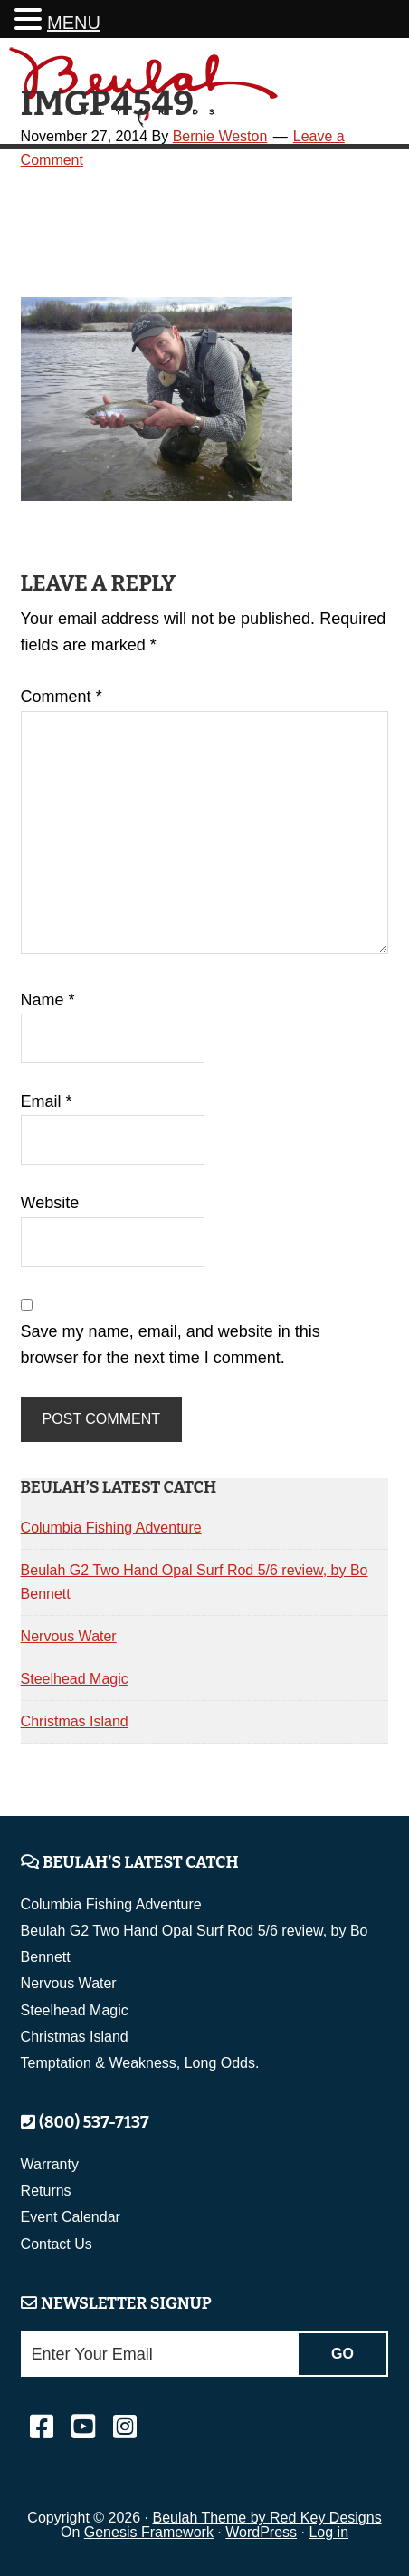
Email (46, 1101)
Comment (61, 696)
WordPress (261, 2532)
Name (48, 1000)
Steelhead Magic (74, 1679)
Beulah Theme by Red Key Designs (266, 2517)
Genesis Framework (149, 2532)
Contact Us (56, 2244)
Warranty (50, 2164)
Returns (46, 2190)
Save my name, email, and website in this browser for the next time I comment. (170, 1344)
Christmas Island (74, 1721)
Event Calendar (70, 2217)
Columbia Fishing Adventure (111, 1527)
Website (50, 1203)
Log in (328, 2532)
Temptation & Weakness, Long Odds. (140, 2063)
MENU (73, 23)
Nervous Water (69, 1636)
